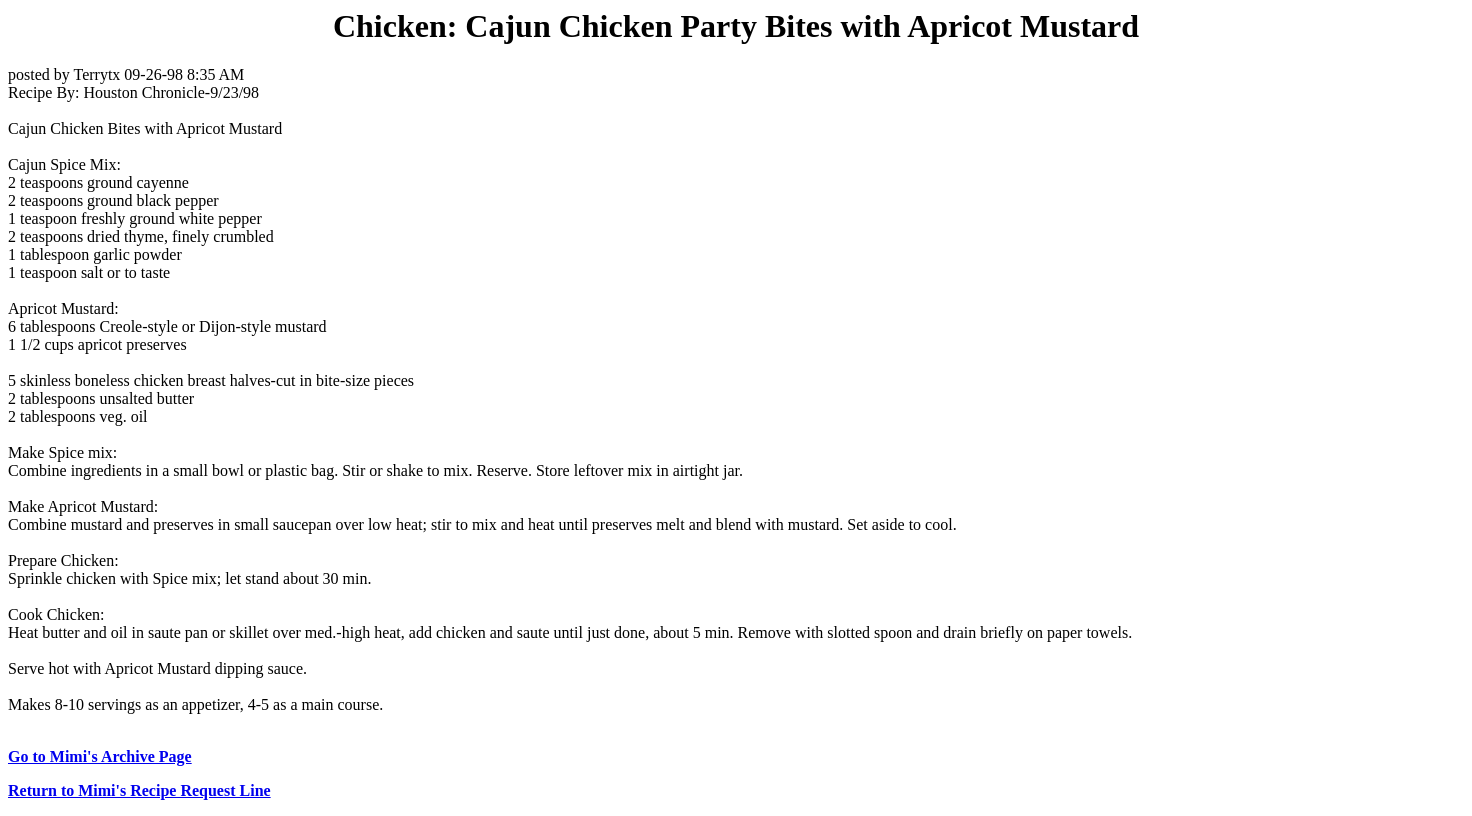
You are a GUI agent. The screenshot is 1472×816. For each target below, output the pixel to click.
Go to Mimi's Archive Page (100, 756)
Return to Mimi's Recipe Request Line (139, 790)
